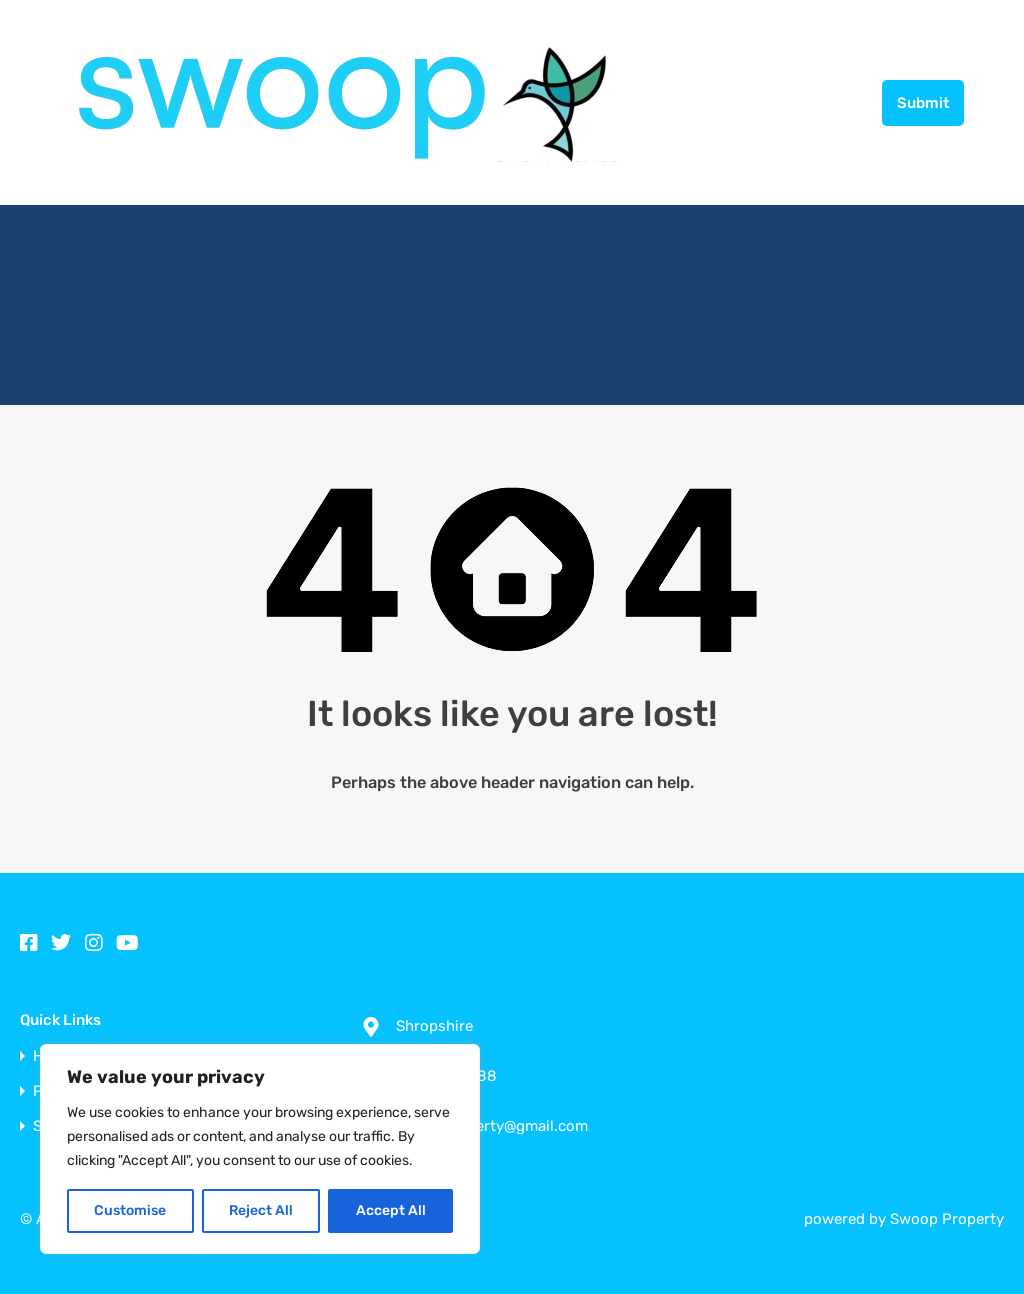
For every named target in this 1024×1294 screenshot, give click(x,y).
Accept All (391, 1210)
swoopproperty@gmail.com (492, 1126)
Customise (130, 1210)
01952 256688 (809, 102)
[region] (260, 1149)
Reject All (261, 1210)
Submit (923, 103)
